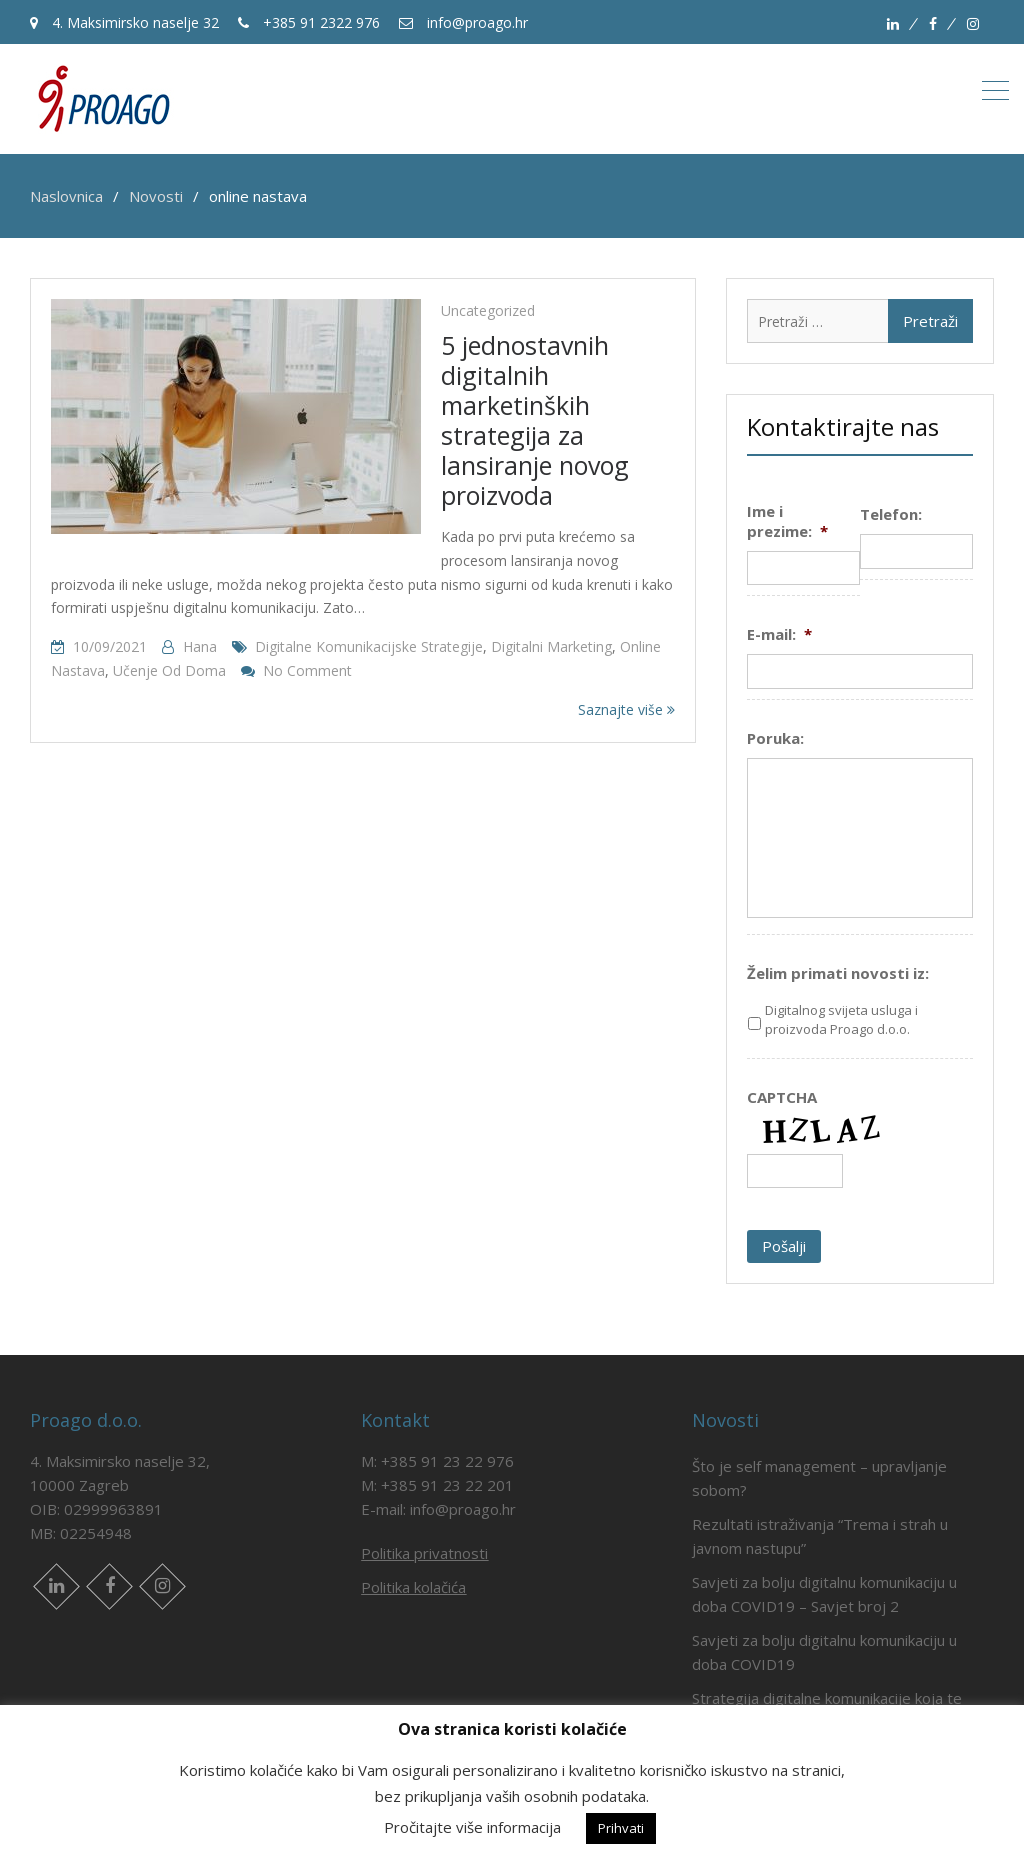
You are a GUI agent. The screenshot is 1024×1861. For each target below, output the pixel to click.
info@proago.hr (463, 22)
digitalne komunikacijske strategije (369, 646)
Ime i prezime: (787, 521)
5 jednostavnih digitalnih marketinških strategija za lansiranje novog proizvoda (535, 420)
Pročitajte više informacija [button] (472, 1827)
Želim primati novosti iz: (838, 973)
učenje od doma (169, 670)
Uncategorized (488, 310)
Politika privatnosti (424, 1553)
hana (200, 646)
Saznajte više (626, 709)
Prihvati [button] (621, 1828)
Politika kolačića (413, 1587)
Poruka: (775, 738)
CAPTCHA (782, 1097)
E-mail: (779, 634)
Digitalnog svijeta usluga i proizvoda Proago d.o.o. (841, 1020)
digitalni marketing (551, 646)
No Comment (307, 670)
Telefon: (891, 514)
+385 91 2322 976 (309, 22)
